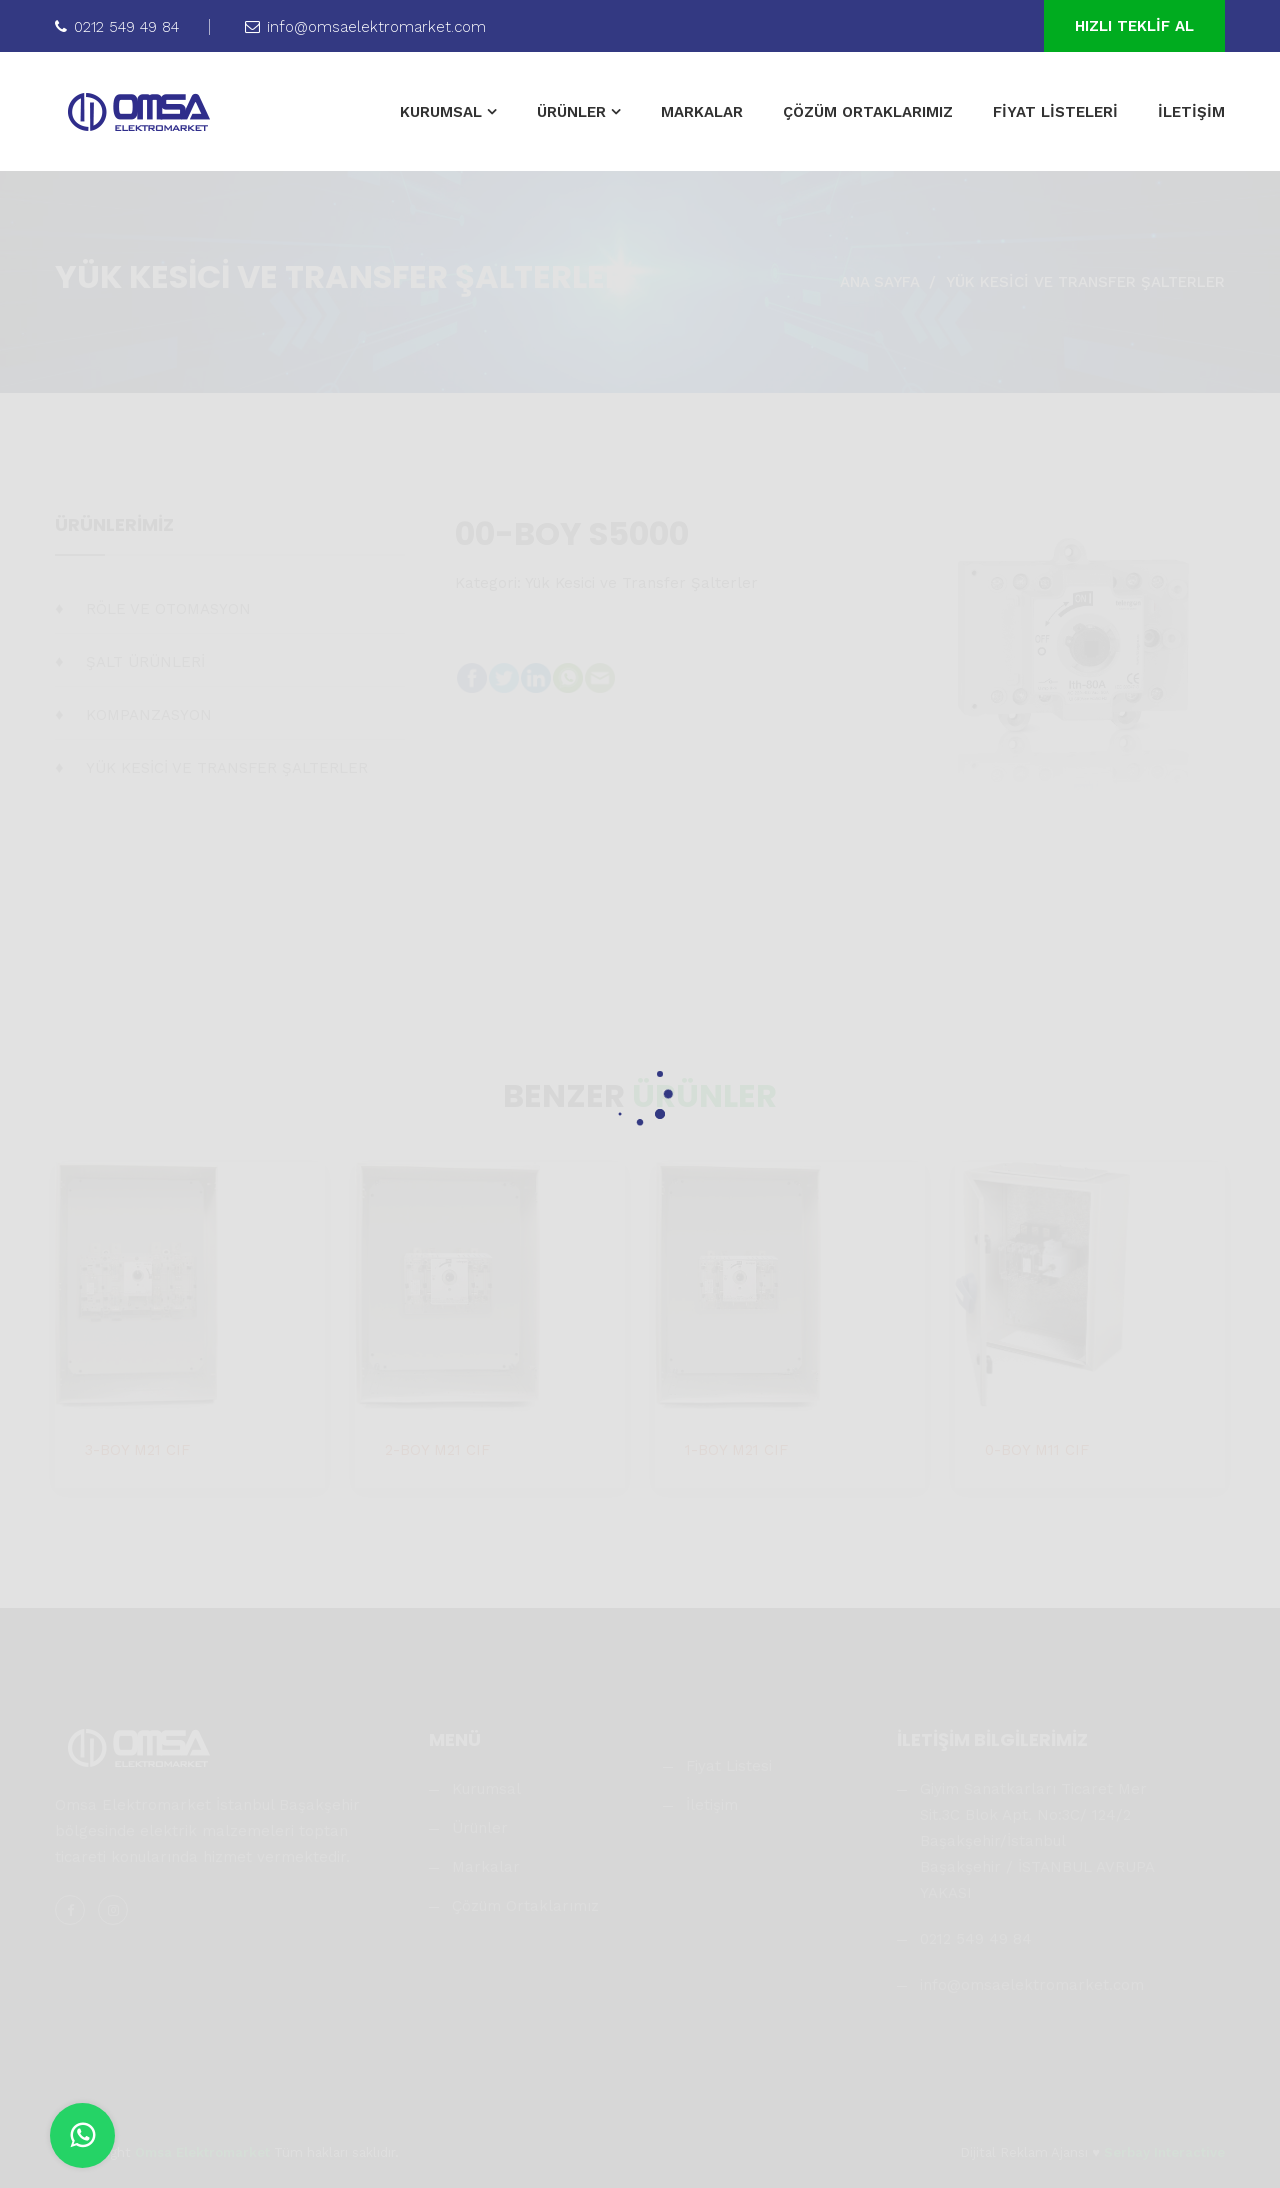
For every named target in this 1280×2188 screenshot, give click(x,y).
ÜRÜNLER (571, 112)
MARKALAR (702, 112)
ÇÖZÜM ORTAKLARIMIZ (868, 112)
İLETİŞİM (1191, 112)
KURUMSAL (441, 112)
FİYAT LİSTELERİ (1055, 112)
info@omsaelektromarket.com (365, 27)
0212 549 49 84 (117, 27)
